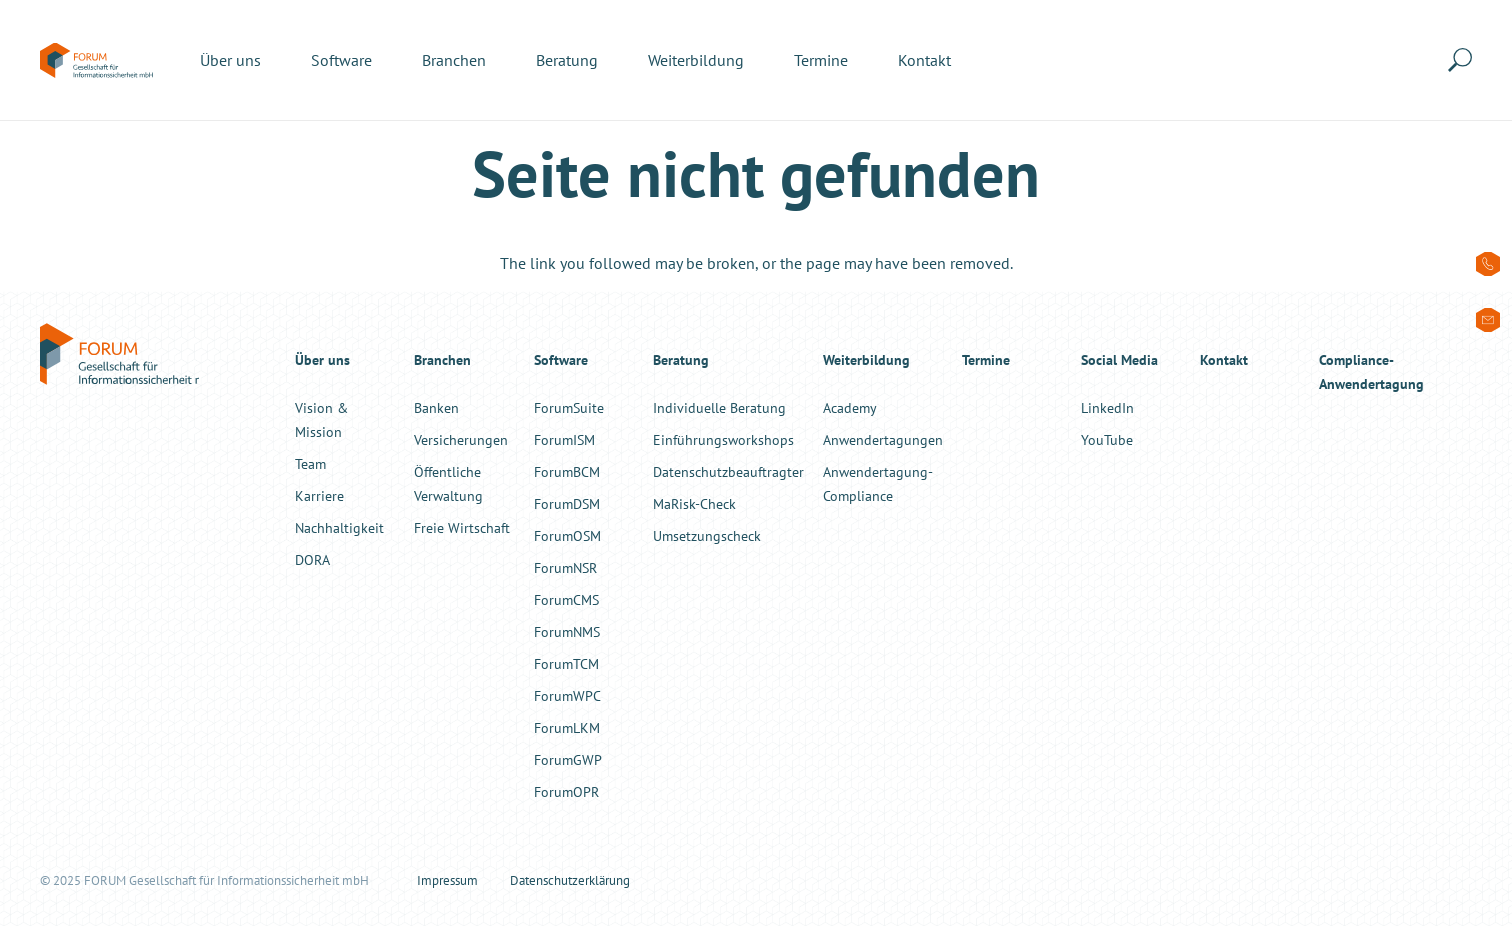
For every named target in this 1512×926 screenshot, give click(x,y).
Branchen (442, 359)
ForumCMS (566, 599)
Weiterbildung (866, 359)
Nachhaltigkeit (339, 527)
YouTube (1107, 439)
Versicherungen (461, 439)
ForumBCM (567, 471)
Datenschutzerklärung (570, 880)
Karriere (319, 495)
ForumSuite (569, 407)
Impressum (447, 880)
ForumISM (564, 439)
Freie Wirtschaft (462, 527)
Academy (850, 407)
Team (310, 463)
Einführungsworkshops (723, 439)
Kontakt (1224, 359)
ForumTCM (566, 663)
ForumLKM (567, 727)
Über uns (322, 359)
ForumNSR (565, 567)
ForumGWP (568, 759)
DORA (312, 559)
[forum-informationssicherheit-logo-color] (96, 60)
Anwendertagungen (883, 439)
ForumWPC (567, 695)
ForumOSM (567, 535)
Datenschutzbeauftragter (728, 471)
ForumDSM (567, 503)
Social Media (1119, 359)
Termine (986, 359)
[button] (1464, 60)
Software (561, 359)
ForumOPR (566, 791)
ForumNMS (567, 631)
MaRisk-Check (694, 503)
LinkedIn (1107, 407)
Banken (436, 407)
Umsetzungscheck (707, 535)
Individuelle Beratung (719, 407)
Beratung (681, 359)
